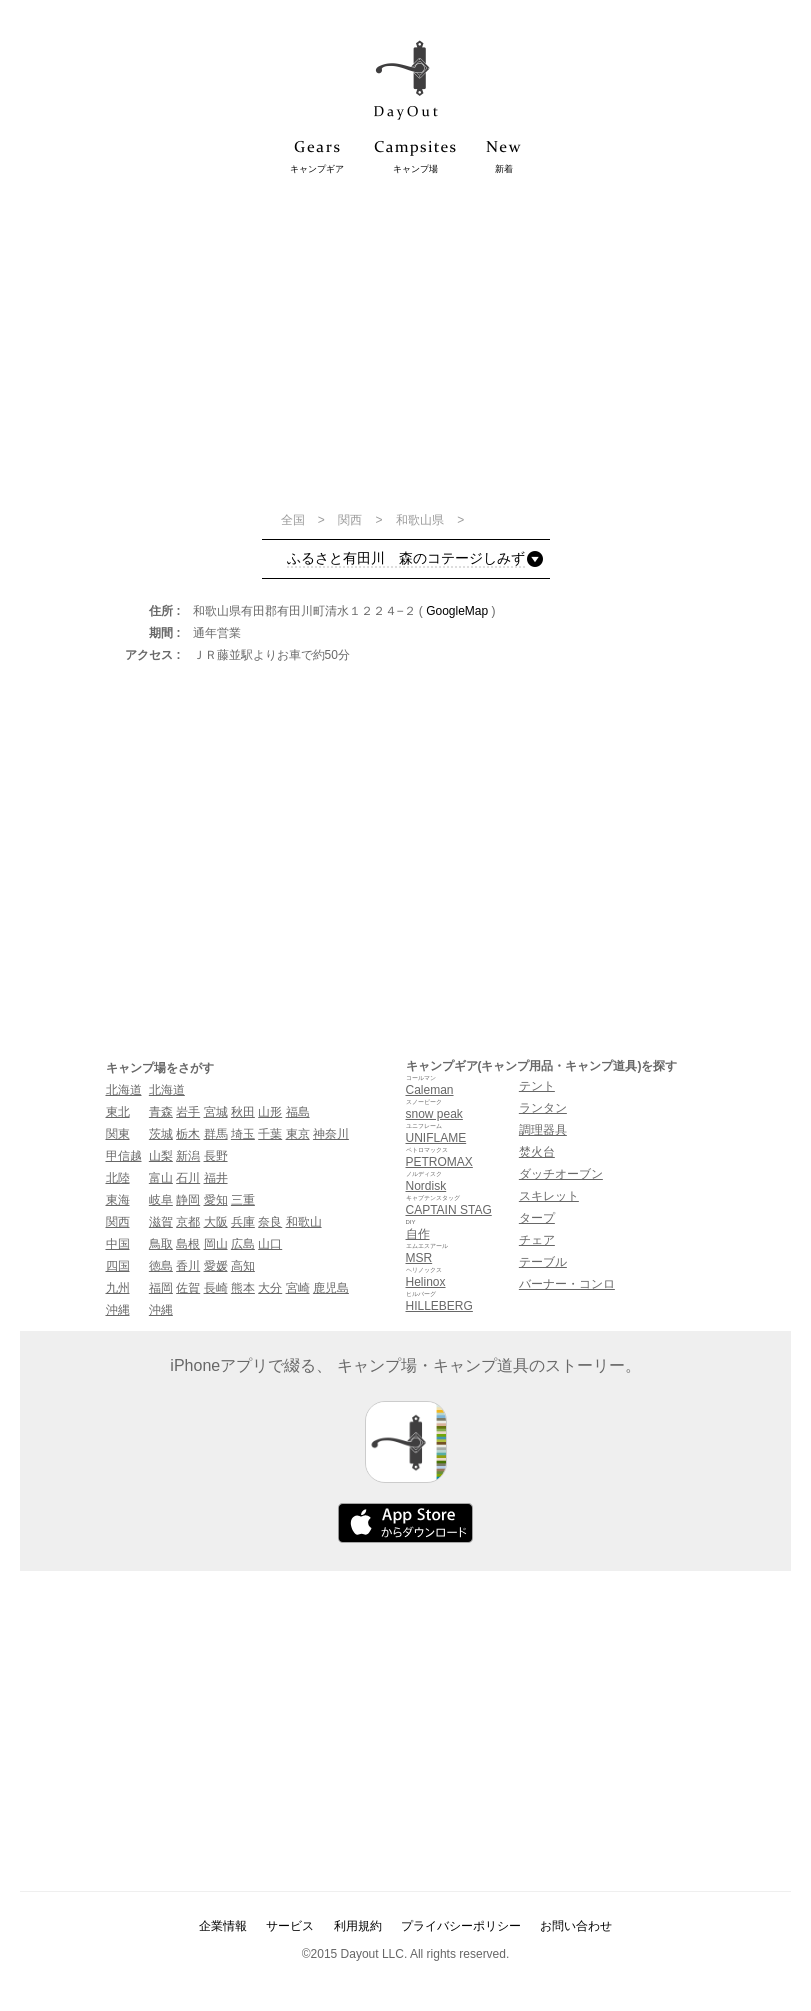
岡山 (216, 1244)
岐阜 (161, 1200)
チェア (537, 1240)
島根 (188, 1244)
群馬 (216, 1134)
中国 (118, 1244)
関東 (118, 1134)
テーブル (543, 1262)
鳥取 (161, 1244)
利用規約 (358, 1926)
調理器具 (543, 1130)
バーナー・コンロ (567, 1284)
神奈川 (331, 1134)
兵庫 (243, 1222)
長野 (216, 1156)
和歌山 (304, 1222)
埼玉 (243, 1134)
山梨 (161, 1156)
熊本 (243, 1288)
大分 (270, 1288)
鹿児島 (331, 1288)
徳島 (161, 1266)
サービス (290, 1926)
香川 (188, 1266)
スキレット (549, 1196)
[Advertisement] (405, 342)
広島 (243, 1244)
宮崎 (298, 1288)
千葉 (270, 1134)
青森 (161, 1112)
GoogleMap (457, 611)
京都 (188, 1222)
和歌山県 (421, 520)
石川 (188, 1178)
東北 (118, 1112)
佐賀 (188, 1288)
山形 (270, 1112)
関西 (351, 520)
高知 (243, 1266)
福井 (216, 1178)
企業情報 (223, 1926)
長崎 (216, 1288)
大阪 (216, 1222)
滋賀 (161, 1222)
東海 (118, 1200)
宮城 (216, 1112)
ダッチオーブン (561, 1174)
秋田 (243, 1112)
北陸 (118, 1178)
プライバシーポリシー (461, 1926)
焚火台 (537, 1152)
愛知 (216, 1200)
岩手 (188, 1112)
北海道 (124, 1090)
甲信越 (124, 1156)
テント (537, 1086)
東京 (298, 1134)
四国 (118, 1266)
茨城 (161, 1134)
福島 (298, 1112)
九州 (118, 1288)
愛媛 (216, 1266)
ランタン (543, 1108)
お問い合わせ (576, 1926)
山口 (270, 1244)
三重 (243, 1200)
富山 (161, 1178)
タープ (537, 1218)
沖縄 (118, 1310)
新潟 (188, 1156)
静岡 (188, 1200)
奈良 (270, 1222)
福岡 (161, 1288)
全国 (294, 520)
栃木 (188, 1134)
